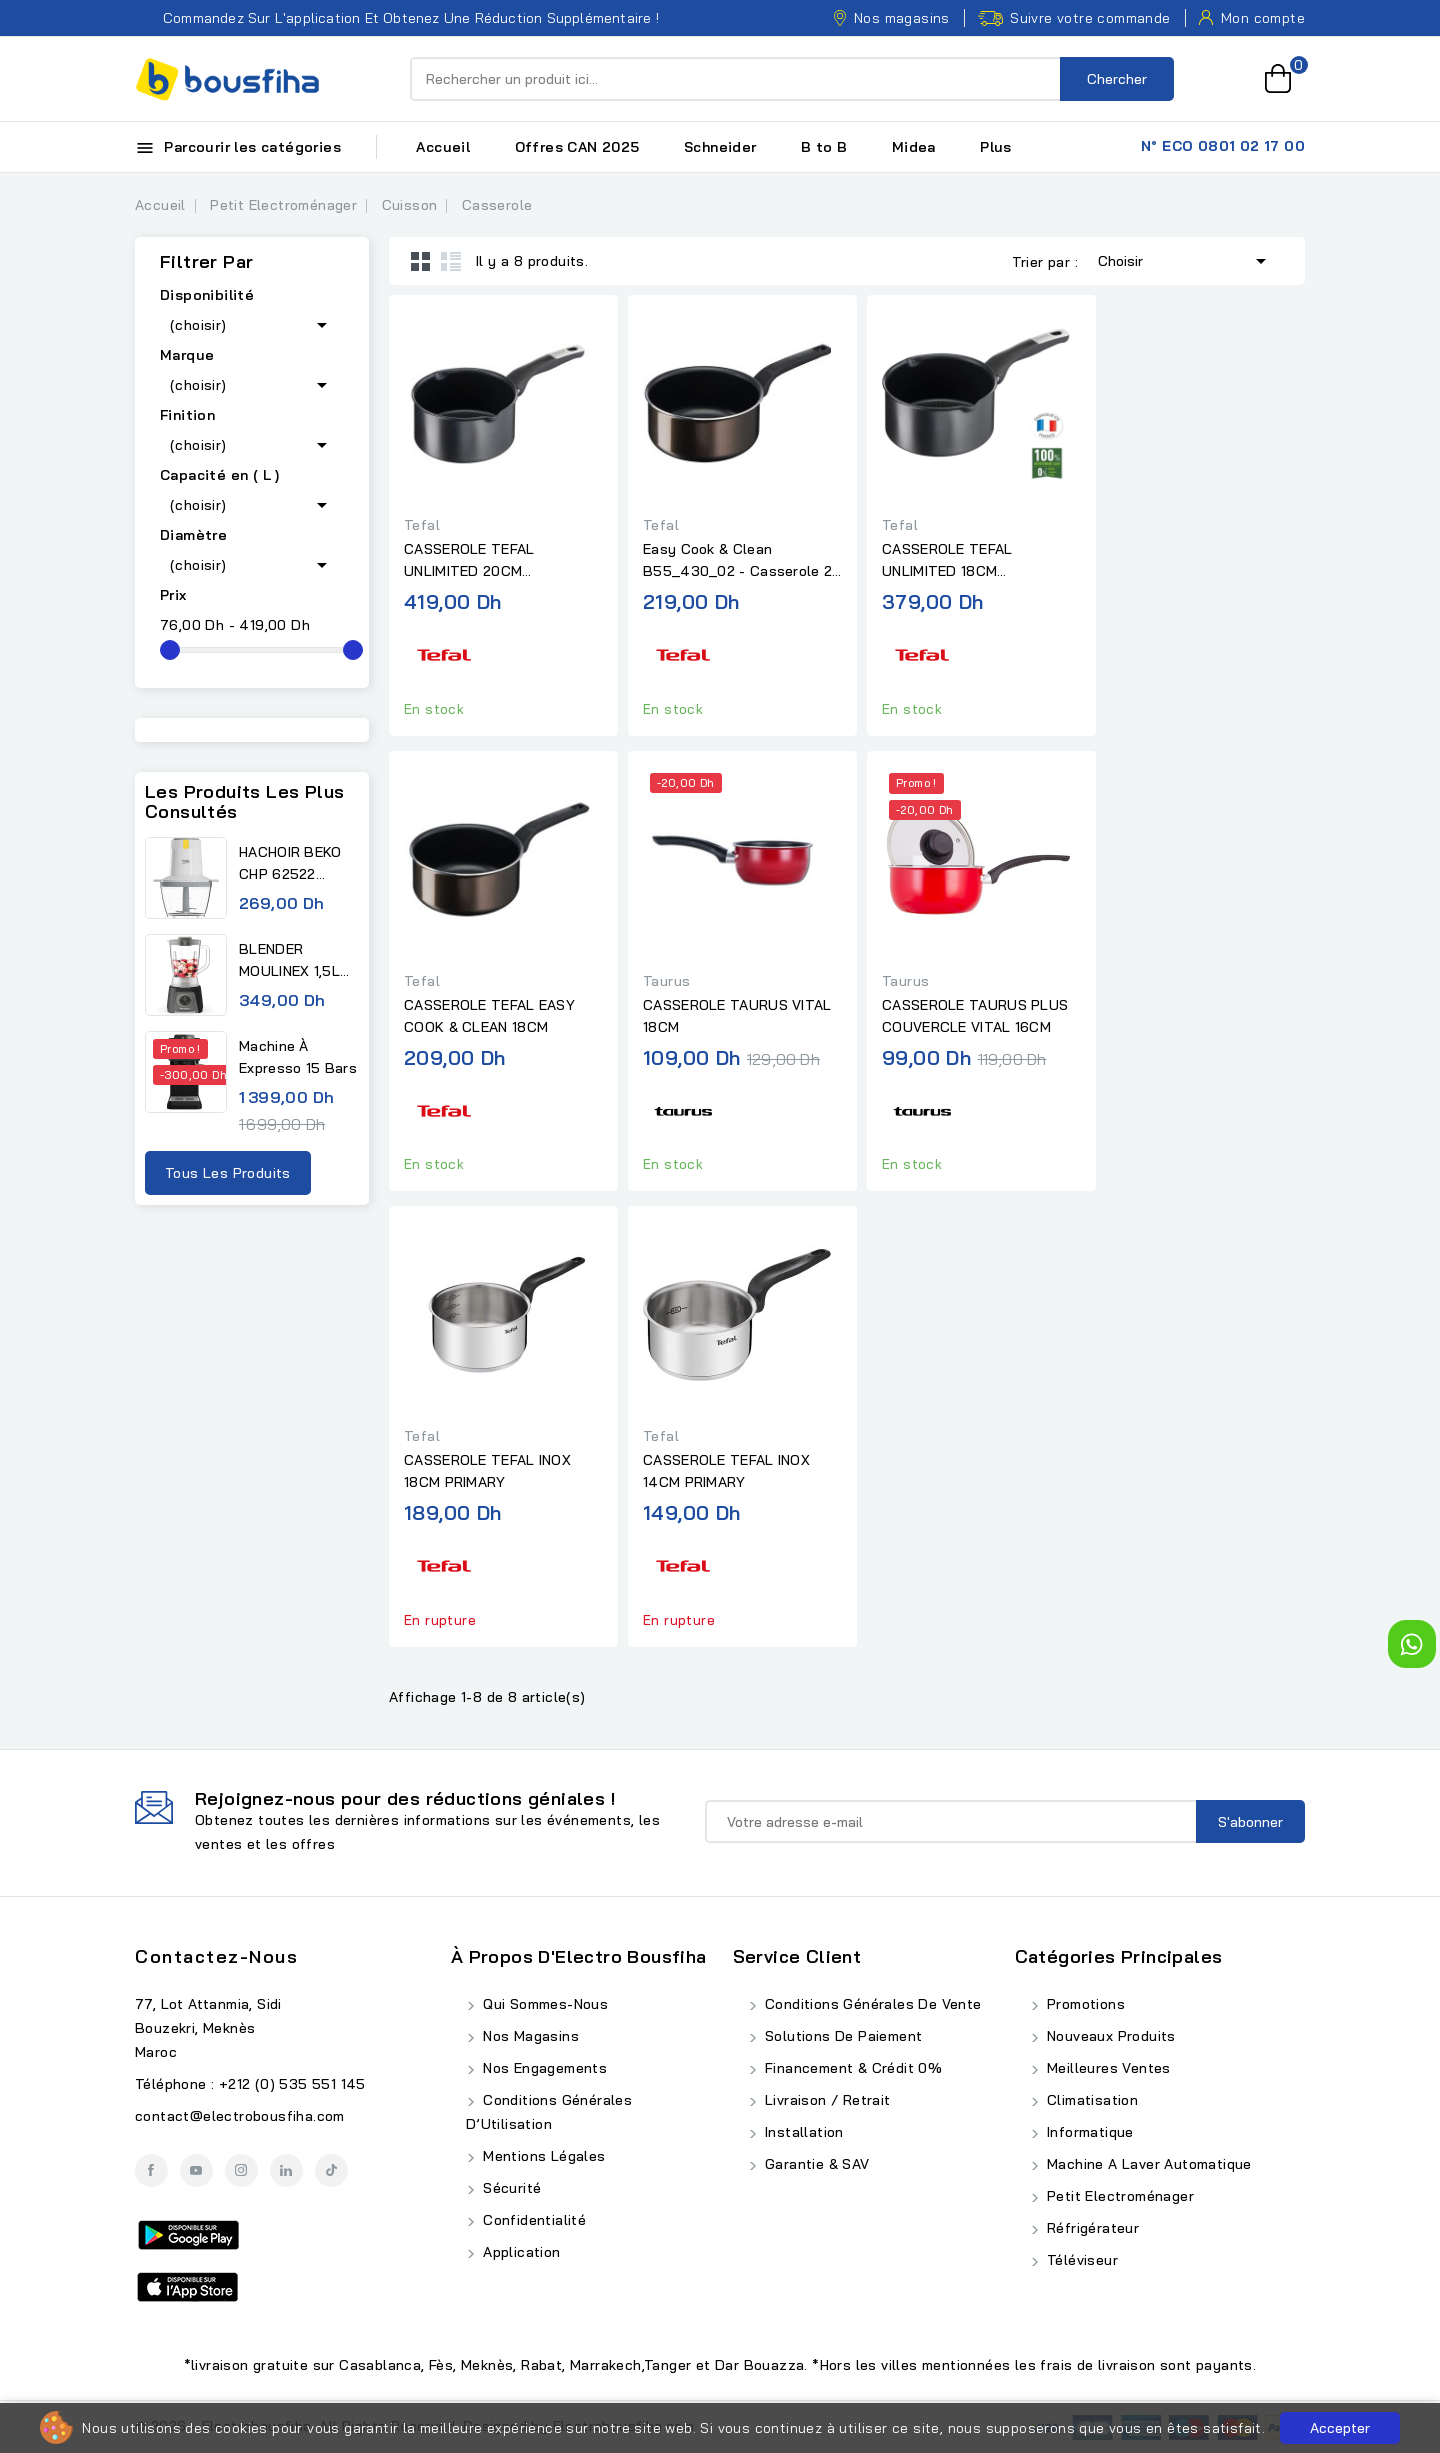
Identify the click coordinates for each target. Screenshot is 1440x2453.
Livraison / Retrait (826, 2100)
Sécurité (510, 2188)
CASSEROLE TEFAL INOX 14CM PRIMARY (726, 1471)
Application (520, 2252)
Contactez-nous (216, 1956)
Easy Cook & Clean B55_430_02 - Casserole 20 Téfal (742, 561)
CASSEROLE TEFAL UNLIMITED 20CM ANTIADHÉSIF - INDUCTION (495, 561)
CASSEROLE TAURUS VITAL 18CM (737, 1016)
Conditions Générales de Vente (871, 2004)
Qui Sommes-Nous (543, 2004)
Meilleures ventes (1107, 2068)
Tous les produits (228, 1173)
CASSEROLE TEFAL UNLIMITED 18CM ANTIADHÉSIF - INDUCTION (973, 561)
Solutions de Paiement (842, 2036)
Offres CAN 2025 (577, 147)
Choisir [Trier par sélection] (1185, 259)
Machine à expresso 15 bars (298, 1057)
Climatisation (1091, 2100)
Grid (421, 261)
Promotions (1084, 2004)
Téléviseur (1080, 2260)
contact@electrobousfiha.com (240, 2116)
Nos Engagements (543, 2068)
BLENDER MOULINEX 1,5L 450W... (289, 961)
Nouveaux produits (1109, 2036)
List (451, 261)
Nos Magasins (529, 2036)
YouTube (196, 2170)
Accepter (1340, 2428)
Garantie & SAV (815, 2164)
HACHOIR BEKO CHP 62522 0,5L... (290, 864)
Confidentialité (532, 2220)
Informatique (1088, 2132)
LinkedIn (286, 2170)
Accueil (443, 147)
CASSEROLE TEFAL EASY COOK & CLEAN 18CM (489, 1016)
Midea (914, 147)
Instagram (241, 2170)
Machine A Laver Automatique (1147, 2164)
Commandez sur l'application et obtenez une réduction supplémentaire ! (397, 18)
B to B (824, 147)
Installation (802, 2132)
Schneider (720, 147)
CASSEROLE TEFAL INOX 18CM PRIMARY (487, 1471)
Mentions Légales (542, 2156)
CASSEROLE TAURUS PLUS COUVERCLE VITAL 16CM (975, 1016)
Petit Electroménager (1118, 2196)
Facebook (151, 2170)
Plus (996, 147)
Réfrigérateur (1091, 2228)
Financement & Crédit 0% (852, 2068)
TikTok (331, 2170)
